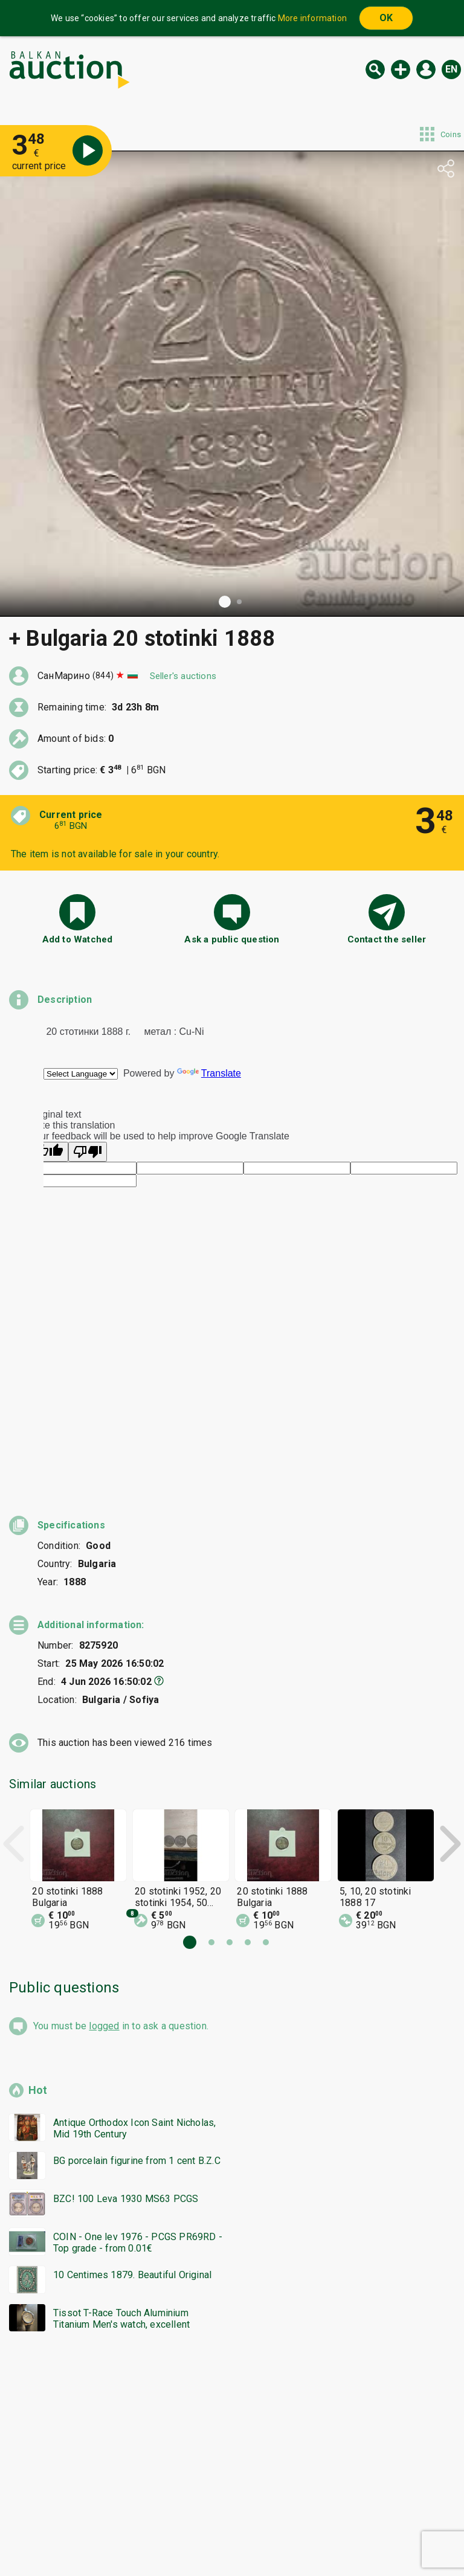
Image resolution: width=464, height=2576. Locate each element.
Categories (181, 2515)
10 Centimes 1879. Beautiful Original (132, 2075)
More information (312, 18)
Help (229, 2515)
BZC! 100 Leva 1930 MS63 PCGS (126, 1999)
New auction (400, 69)
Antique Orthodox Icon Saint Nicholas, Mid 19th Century (134, 1929)
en (451, 69)
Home (130, 2515)
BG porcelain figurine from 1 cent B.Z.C (137, 1961)
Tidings (135, 2538)
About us (185, 2538)
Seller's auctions (183, 676)
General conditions (294, 2515)
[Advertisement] (232, 2261)
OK (386, 18)
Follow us (310, 2538)
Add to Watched (77, 939)
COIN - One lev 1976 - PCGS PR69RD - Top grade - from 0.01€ (137, 2043)
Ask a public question (231, 939)
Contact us (242, 2538)
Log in (426, 69)
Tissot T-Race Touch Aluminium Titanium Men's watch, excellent (121, 2119)
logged (104, 1826)
